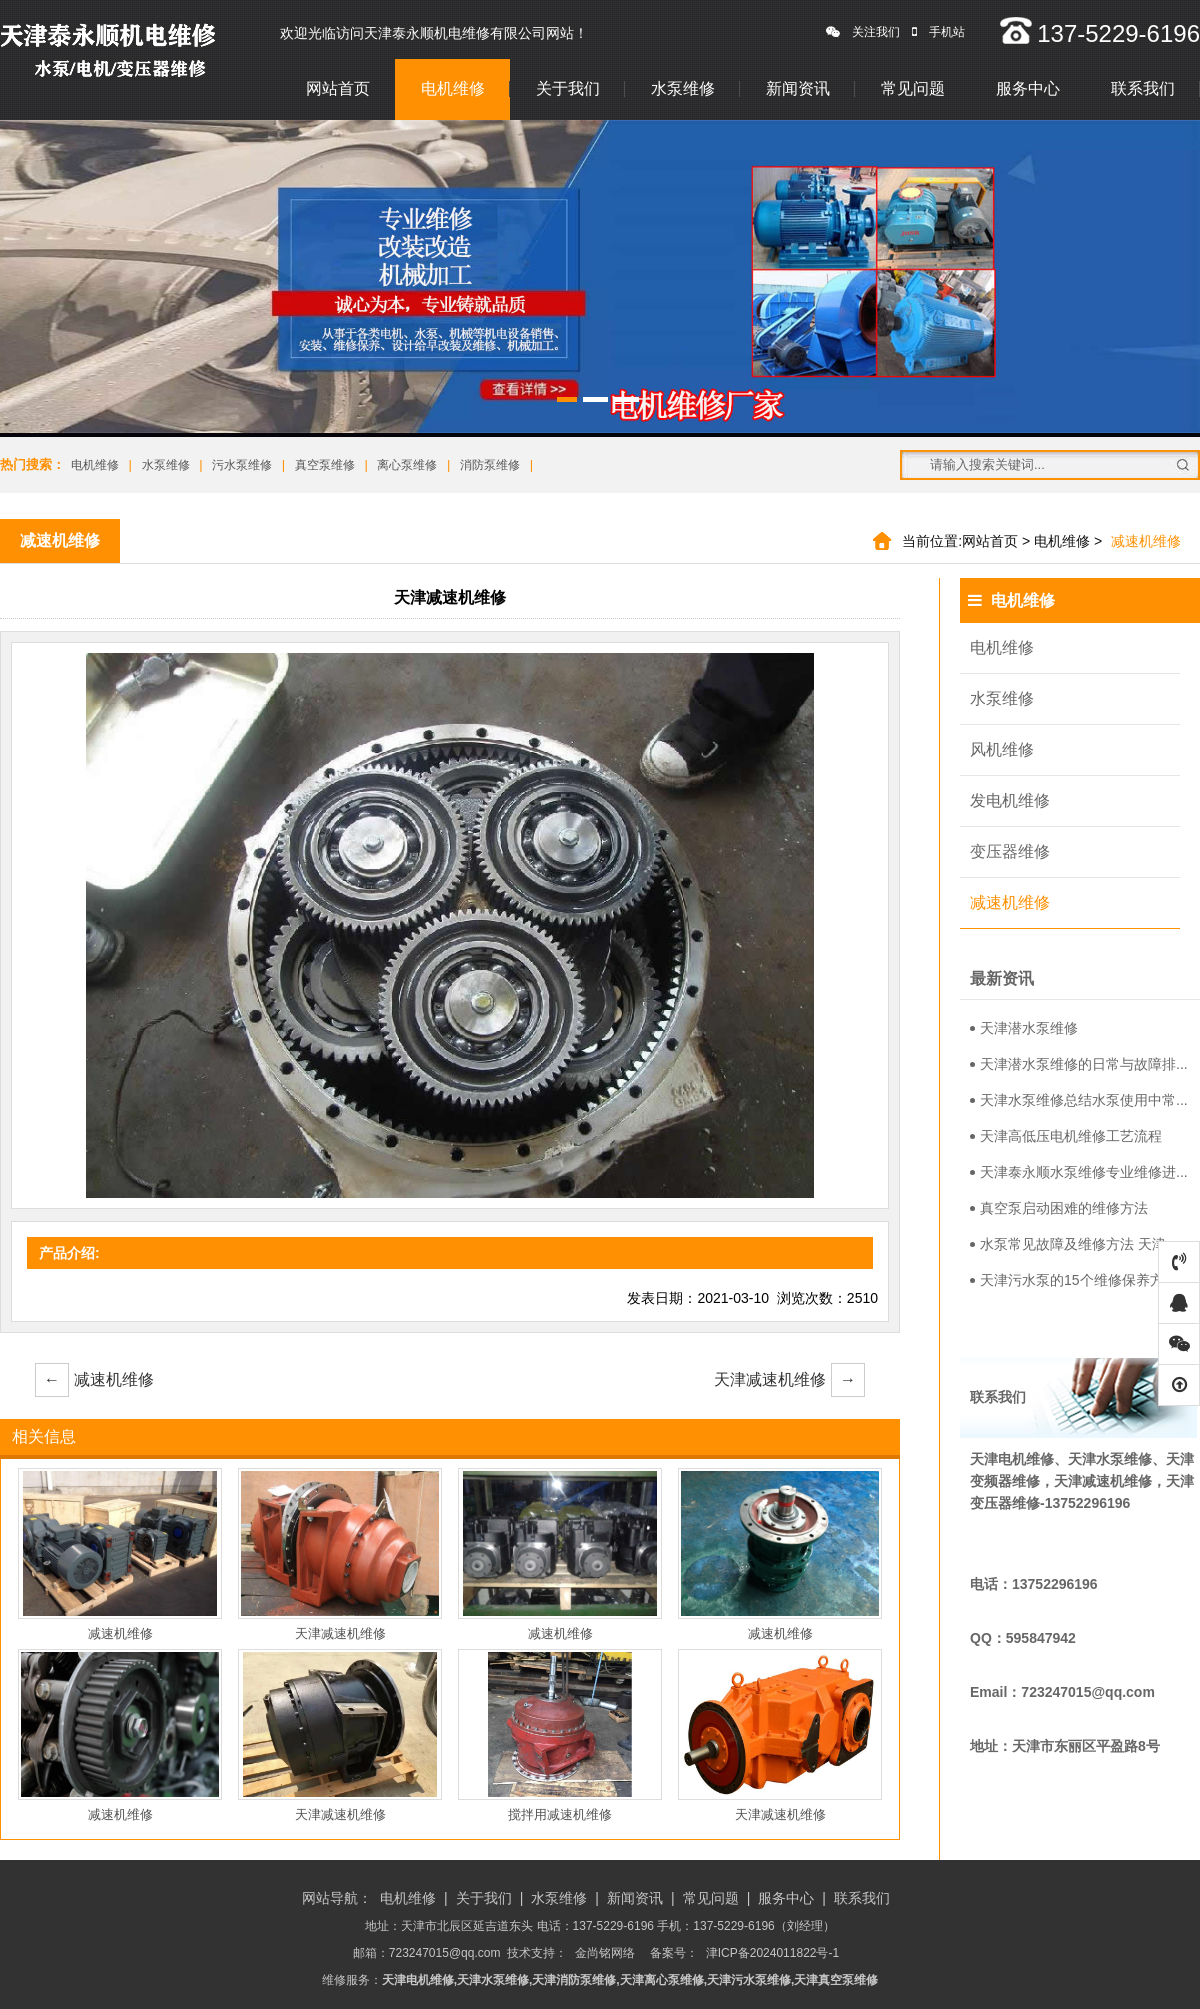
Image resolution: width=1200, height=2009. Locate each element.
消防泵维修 (490, 465)
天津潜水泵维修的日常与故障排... (1079, 1064)
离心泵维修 (407, 465)
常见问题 (913, 88)
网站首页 (338, 88)
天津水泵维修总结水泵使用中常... (1079, 1100)
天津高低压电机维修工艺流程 (1066, 1136)
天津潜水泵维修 (1024, 1028)
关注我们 (863, 32)
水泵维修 (683, 88)
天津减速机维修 (789, 1380)
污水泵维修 (242, 465)
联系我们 (1143, 88)
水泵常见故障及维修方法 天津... (1074, 1244)
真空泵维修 (325, 465)
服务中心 (1028, 88)
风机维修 (1002, 749)
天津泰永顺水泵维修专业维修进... (1079, 1172)
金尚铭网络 (605, 1953)
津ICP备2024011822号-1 (772, 1953)
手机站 (938, 32)
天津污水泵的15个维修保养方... (1072, 1280)
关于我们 (568, 88)
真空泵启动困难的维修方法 (1059, 1208)
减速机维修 (94, 1380)
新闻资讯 (798, 88)
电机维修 (453, 88)
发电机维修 (1010, 800)
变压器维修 (1010, 851)
